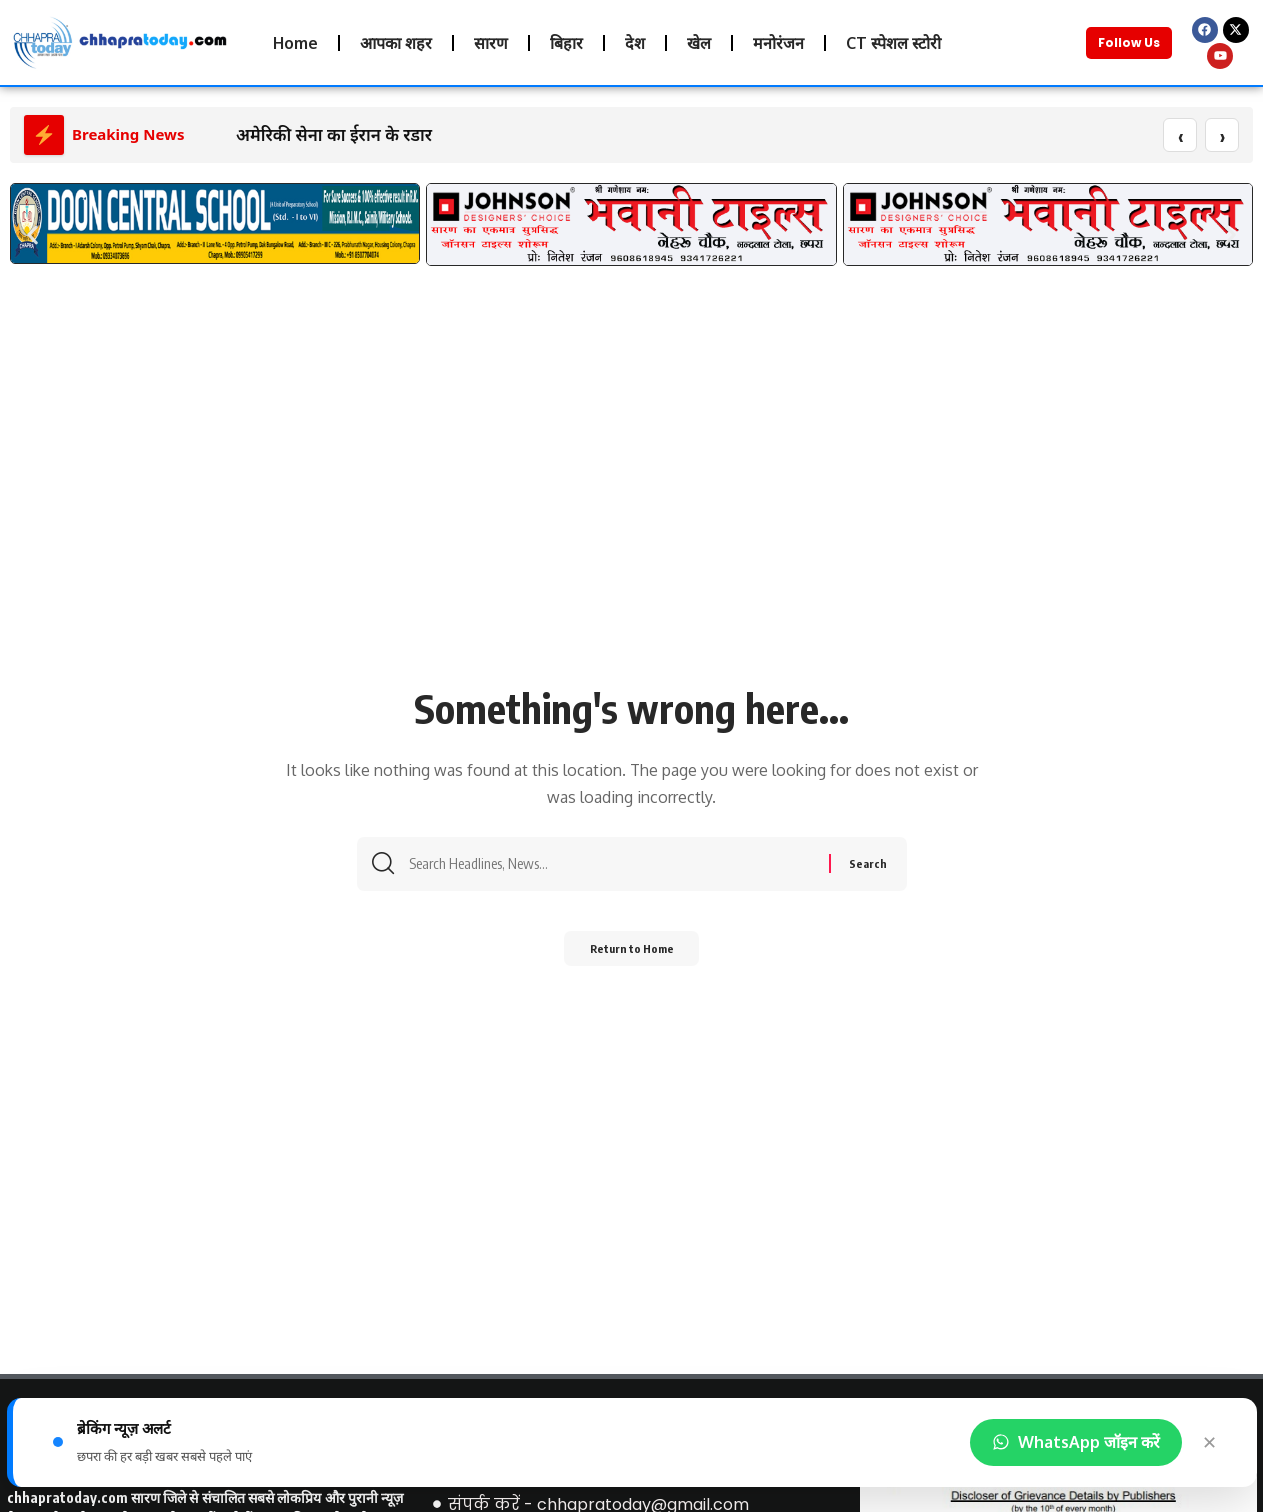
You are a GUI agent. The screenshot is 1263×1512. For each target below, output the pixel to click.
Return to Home (631, 955)
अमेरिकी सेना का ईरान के (317, 135)
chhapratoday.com (67, 1498)
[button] (32, 235)
